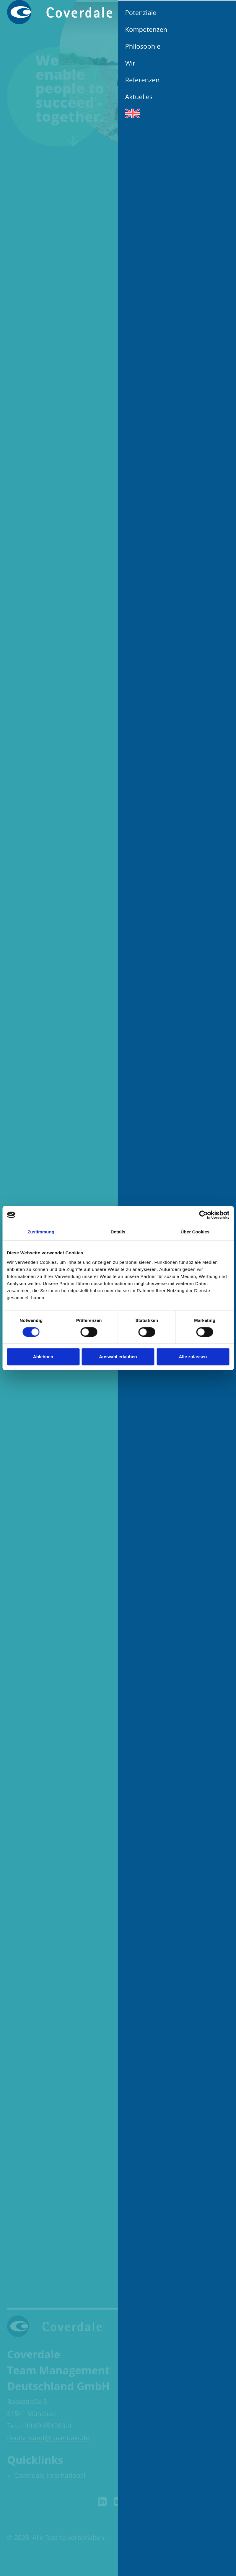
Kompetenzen (146, 29)
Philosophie (143, 46)
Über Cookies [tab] (195, 1231)
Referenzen (142, 79)
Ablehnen (43, 1356)
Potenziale (141, 12)
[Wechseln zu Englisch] (177, 113)
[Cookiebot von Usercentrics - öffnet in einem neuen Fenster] (203, 1214)
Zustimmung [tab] (40, 1231)
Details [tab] (118, 1231)
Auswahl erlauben (118, 1356)
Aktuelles (139, 96)
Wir (130, 62)
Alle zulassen (193, 1356)
